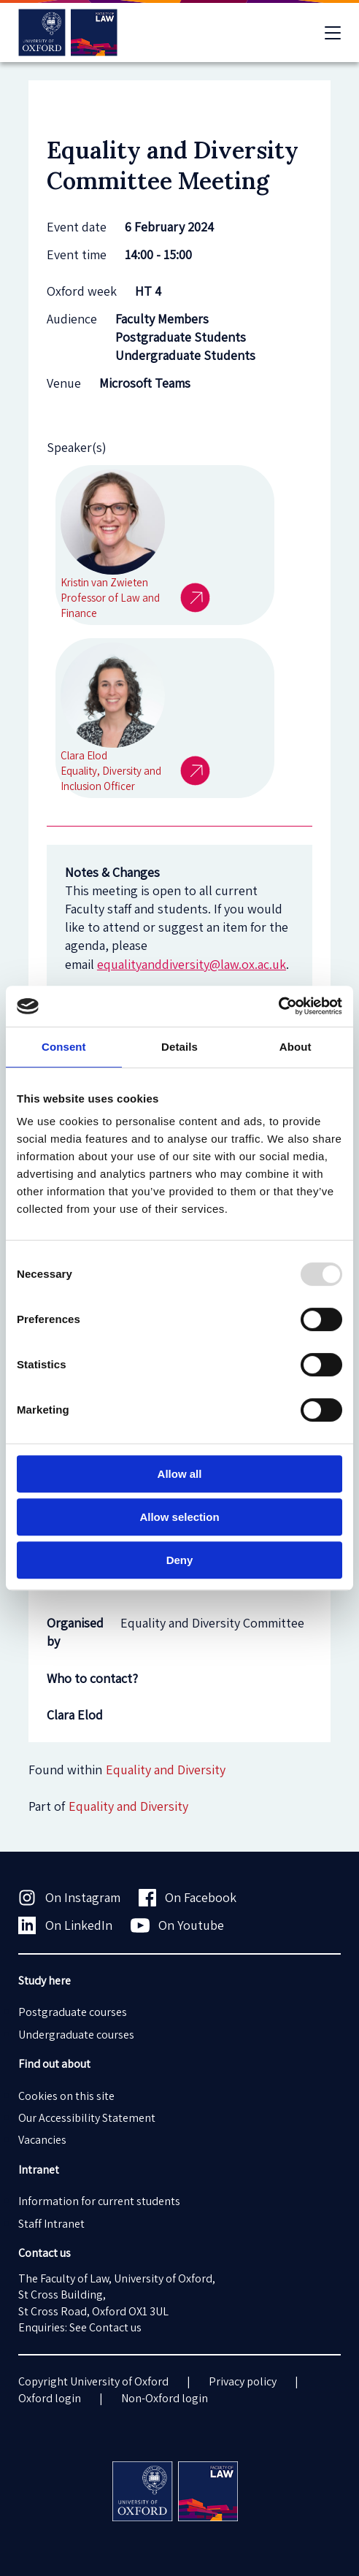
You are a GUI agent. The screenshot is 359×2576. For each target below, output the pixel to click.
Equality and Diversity (128, 1806)
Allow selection (179, 1517)
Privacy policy (243, 2381)
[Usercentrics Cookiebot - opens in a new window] (278, 1006)
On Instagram (69, 1897)
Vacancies (42, 2139)
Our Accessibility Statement (86, 2117)
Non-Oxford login (164, 2398)
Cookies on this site (66, 2096)
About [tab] (295, 1046)
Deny (179, 1560)
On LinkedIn (65, 1925)
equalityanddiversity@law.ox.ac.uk (191, 964)
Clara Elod (75, 1714)
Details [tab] (179, 1046)
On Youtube (178, 1925)
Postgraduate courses (72, 2012)
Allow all (180, 1474)
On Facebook (188, 1897)
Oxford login (49, 2398)
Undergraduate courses (76, 2034)
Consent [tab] (64, 1046)
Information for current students (99, 2201)
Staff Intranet (51, 2223)
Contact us (115, 2327)
